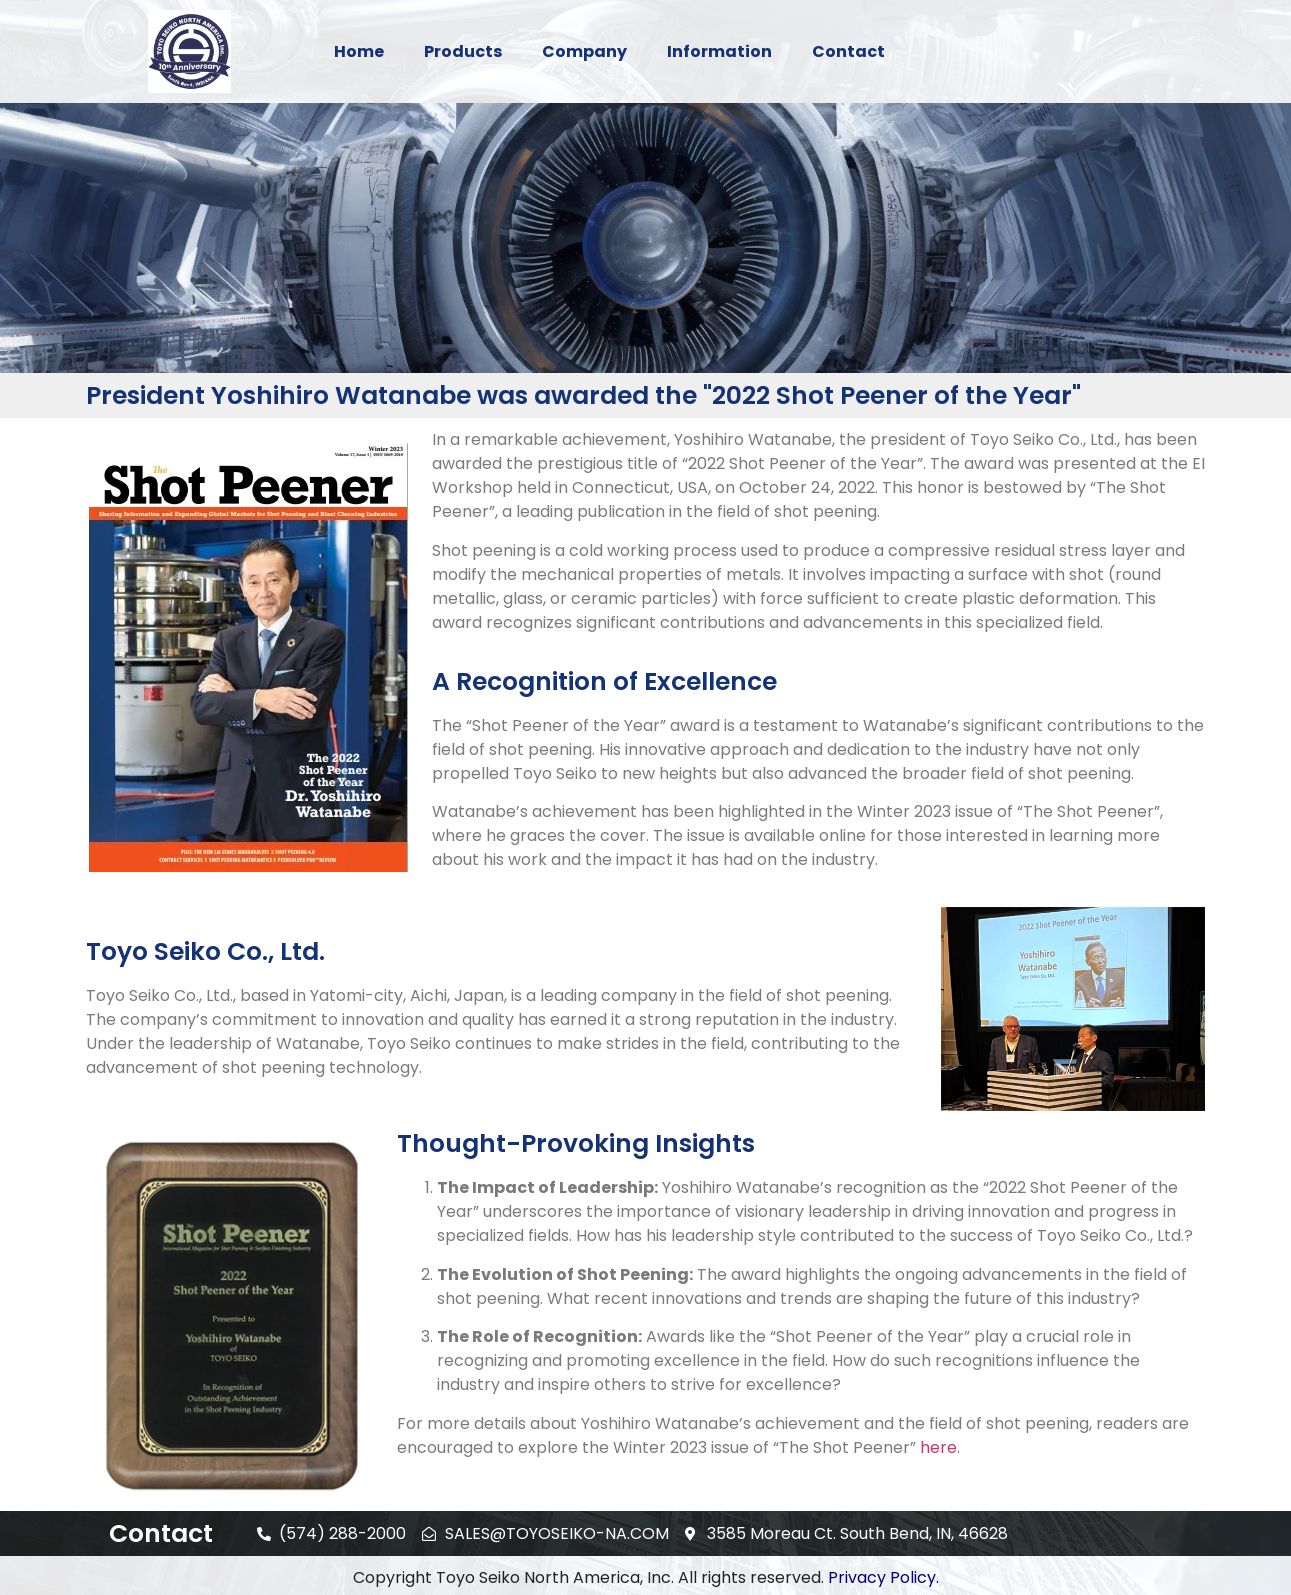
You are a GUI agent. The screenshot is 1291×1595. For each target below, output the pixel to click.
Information (719, 51)
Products (463, 51)
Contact (848, 51)
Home (359, 51)
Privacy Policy (882, 1577)
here (938, 1447)
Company (584, 51)
